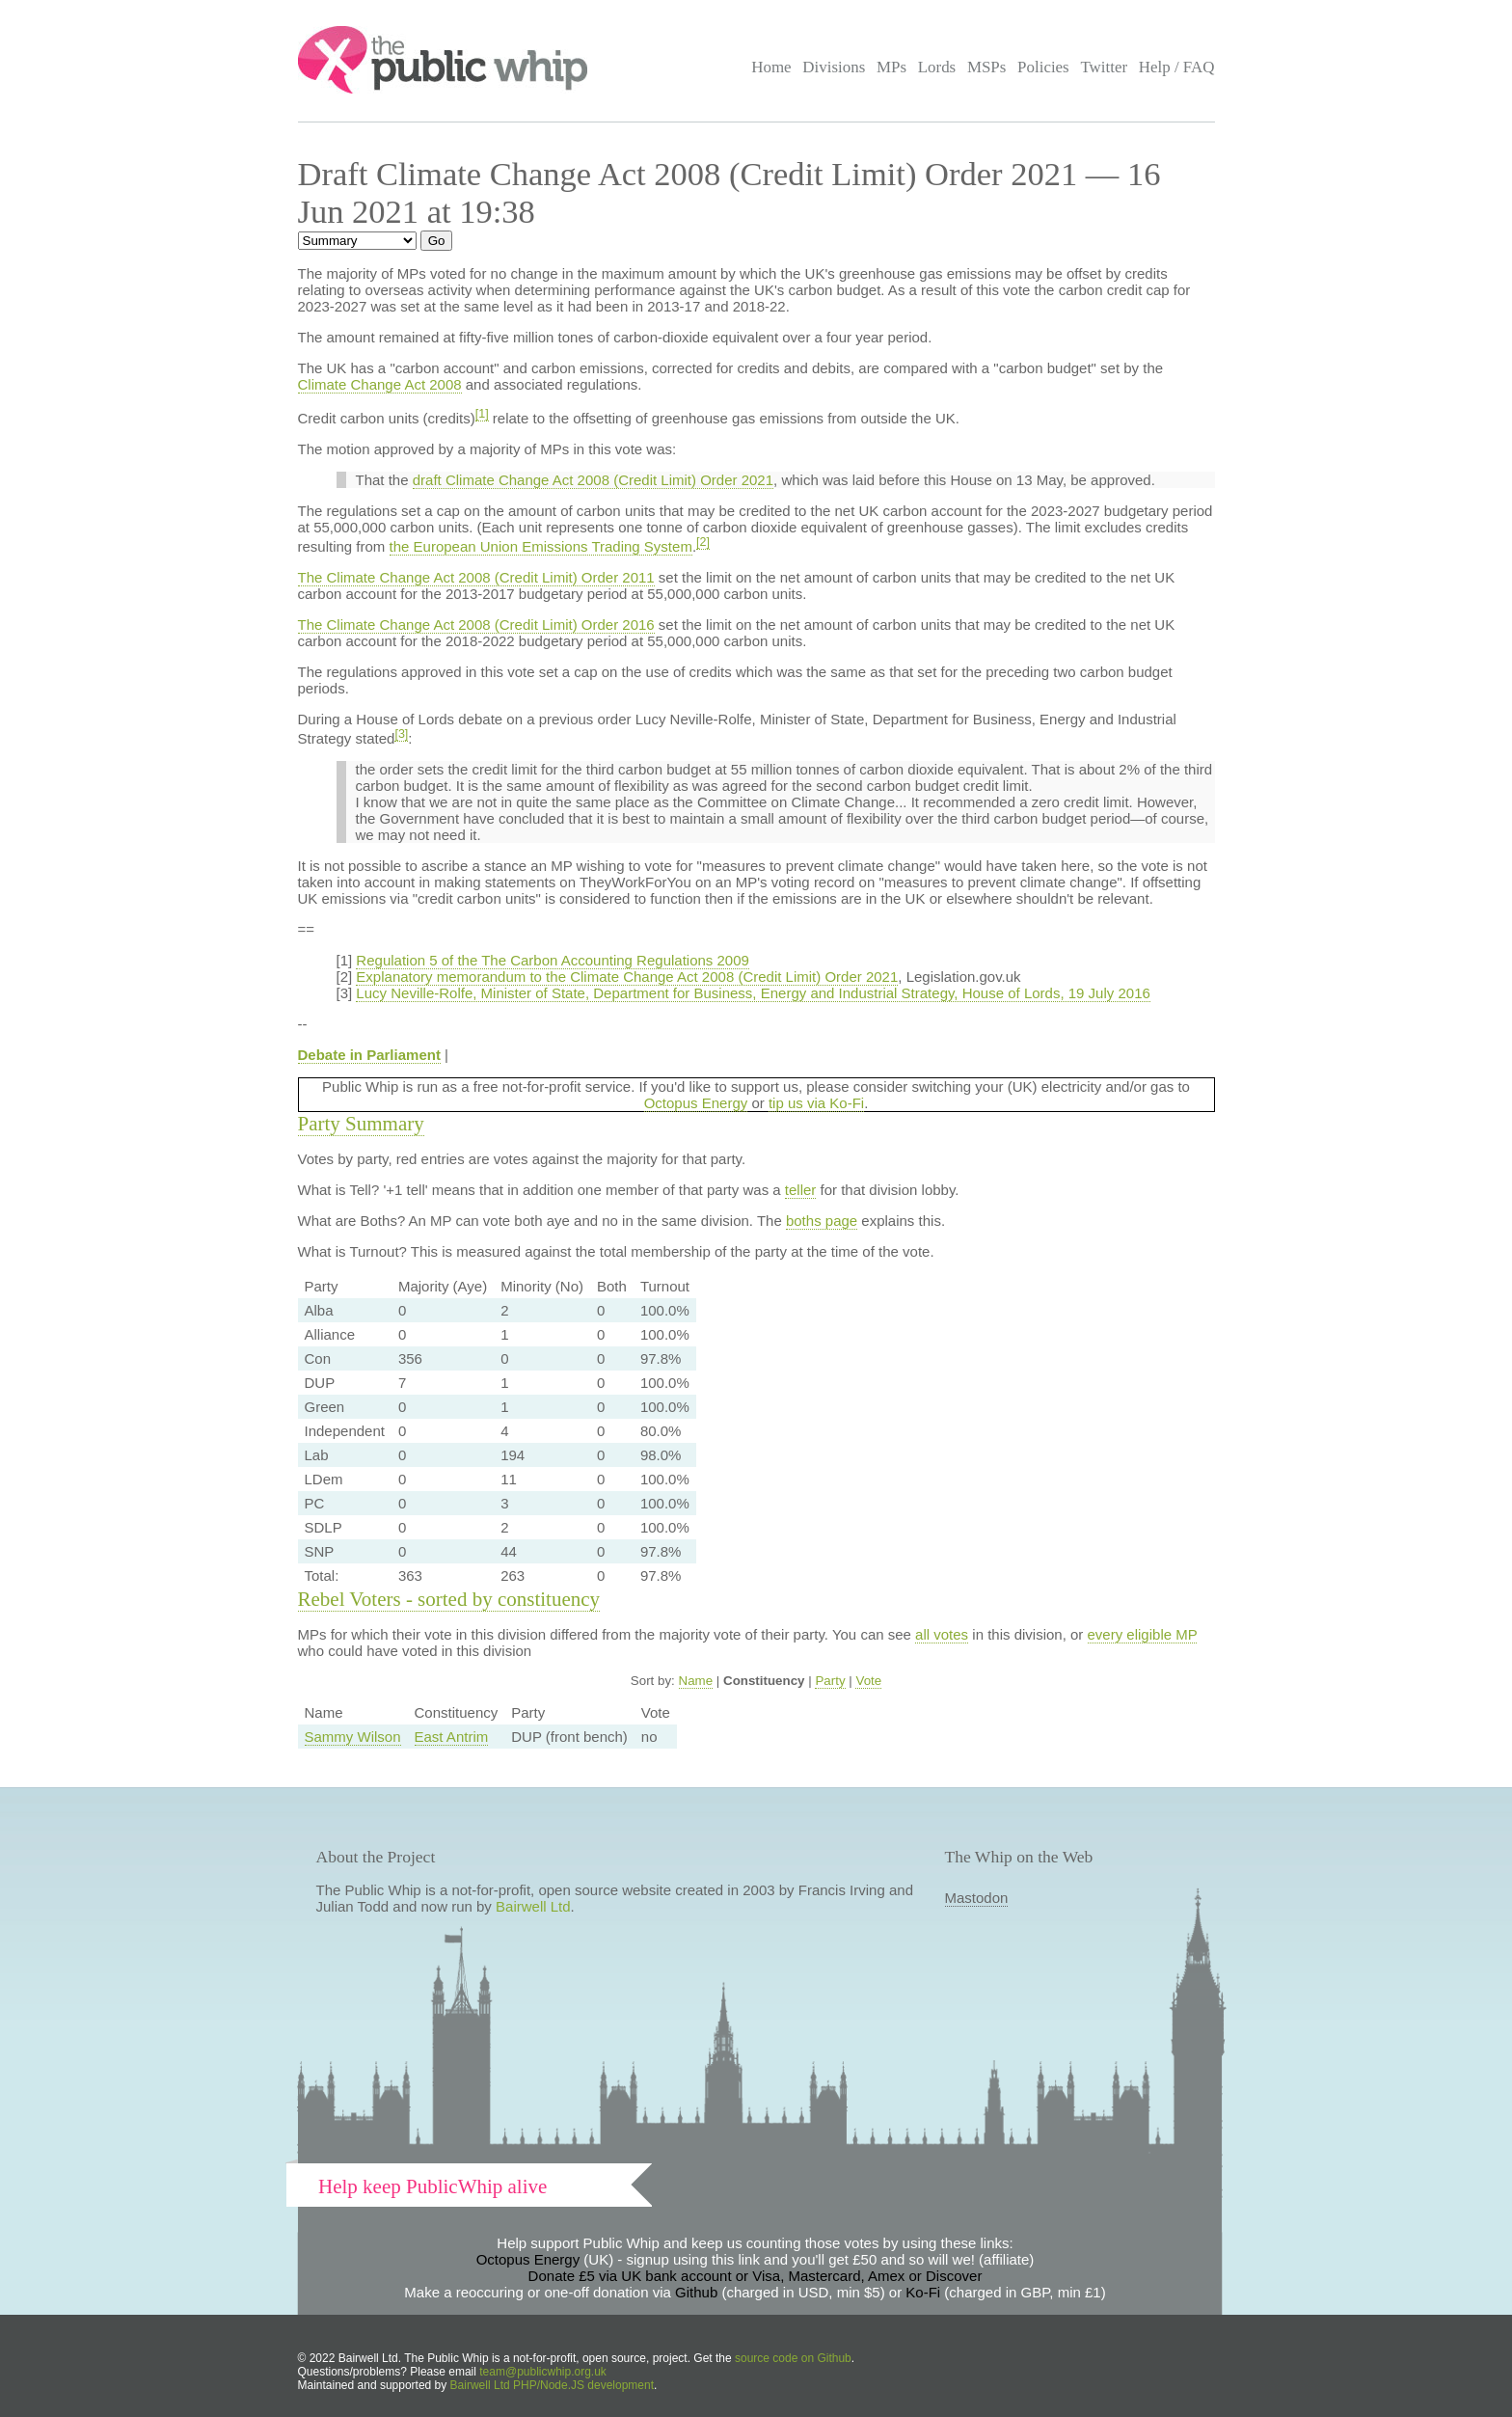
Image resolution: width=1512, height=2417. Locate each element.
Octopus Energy (696, 1103)
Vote (868, 1680)
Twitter (1103, 67)
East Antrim (452, 1736)
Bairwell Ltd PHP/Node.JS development (552, 2385)
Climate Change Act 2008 (380, 384)
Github (696, 2292)
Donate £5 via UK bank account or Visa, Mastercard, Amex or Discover (755, 2276)
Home (771, 67)
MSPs (987, 67)
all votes (941, 1634)
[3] (401, 734)
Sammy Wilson (353, 1736)
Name (696, 1680)
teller (801, 1189)
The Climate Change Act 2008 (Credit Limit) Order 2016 (476, 624)
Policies (1043, 67)
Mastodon (977, 1897)
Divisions (833, 67)
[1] (482, 414)
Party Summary (361, 1123)
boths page (821, 1220)
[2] (703, 542)
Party (830, 1680)
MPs (891, 67)
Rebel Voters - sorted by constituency (449, 1599)
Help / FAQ (1177, 67)
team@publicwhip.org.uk (543, 2371)
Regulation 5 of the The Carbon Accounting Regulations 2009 (552, 960)
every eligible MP (1143, 1634)
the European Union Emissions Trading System (541, 546)
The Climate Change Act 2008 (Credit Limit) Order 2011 (476, 577)
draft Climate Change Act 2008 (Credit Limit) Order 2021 (593, 480)
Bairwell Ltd (533, 1906)
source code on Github (793, 2358)
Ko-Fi (922, 2292)
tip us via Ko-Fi (816, 1103)
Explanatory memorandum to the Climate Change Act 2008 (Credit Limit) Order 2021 (627, 976)
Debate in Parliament (369, 1054)
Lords (937, 67)
